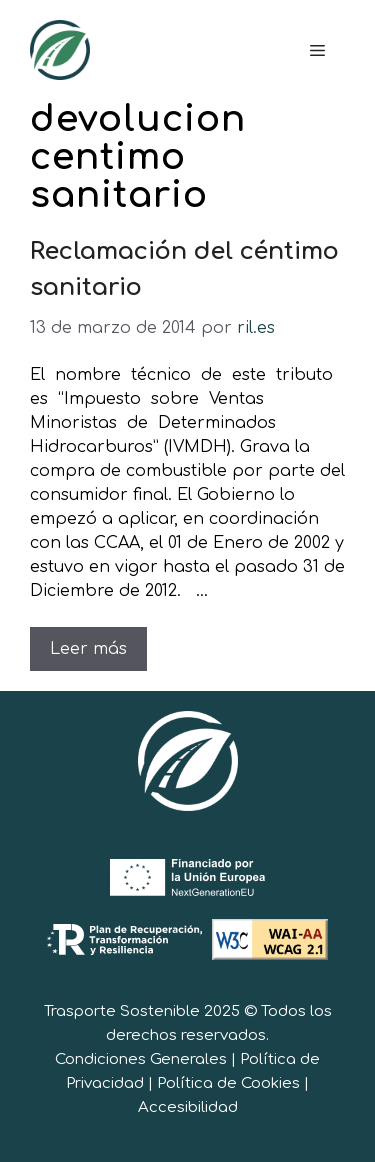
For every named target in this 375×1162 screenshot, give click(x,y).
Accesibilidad (188, 1107)
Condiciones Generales (141, 1059)
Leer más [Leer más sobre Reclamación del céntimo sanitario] (88, 649)
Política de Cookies (228, 1083)
